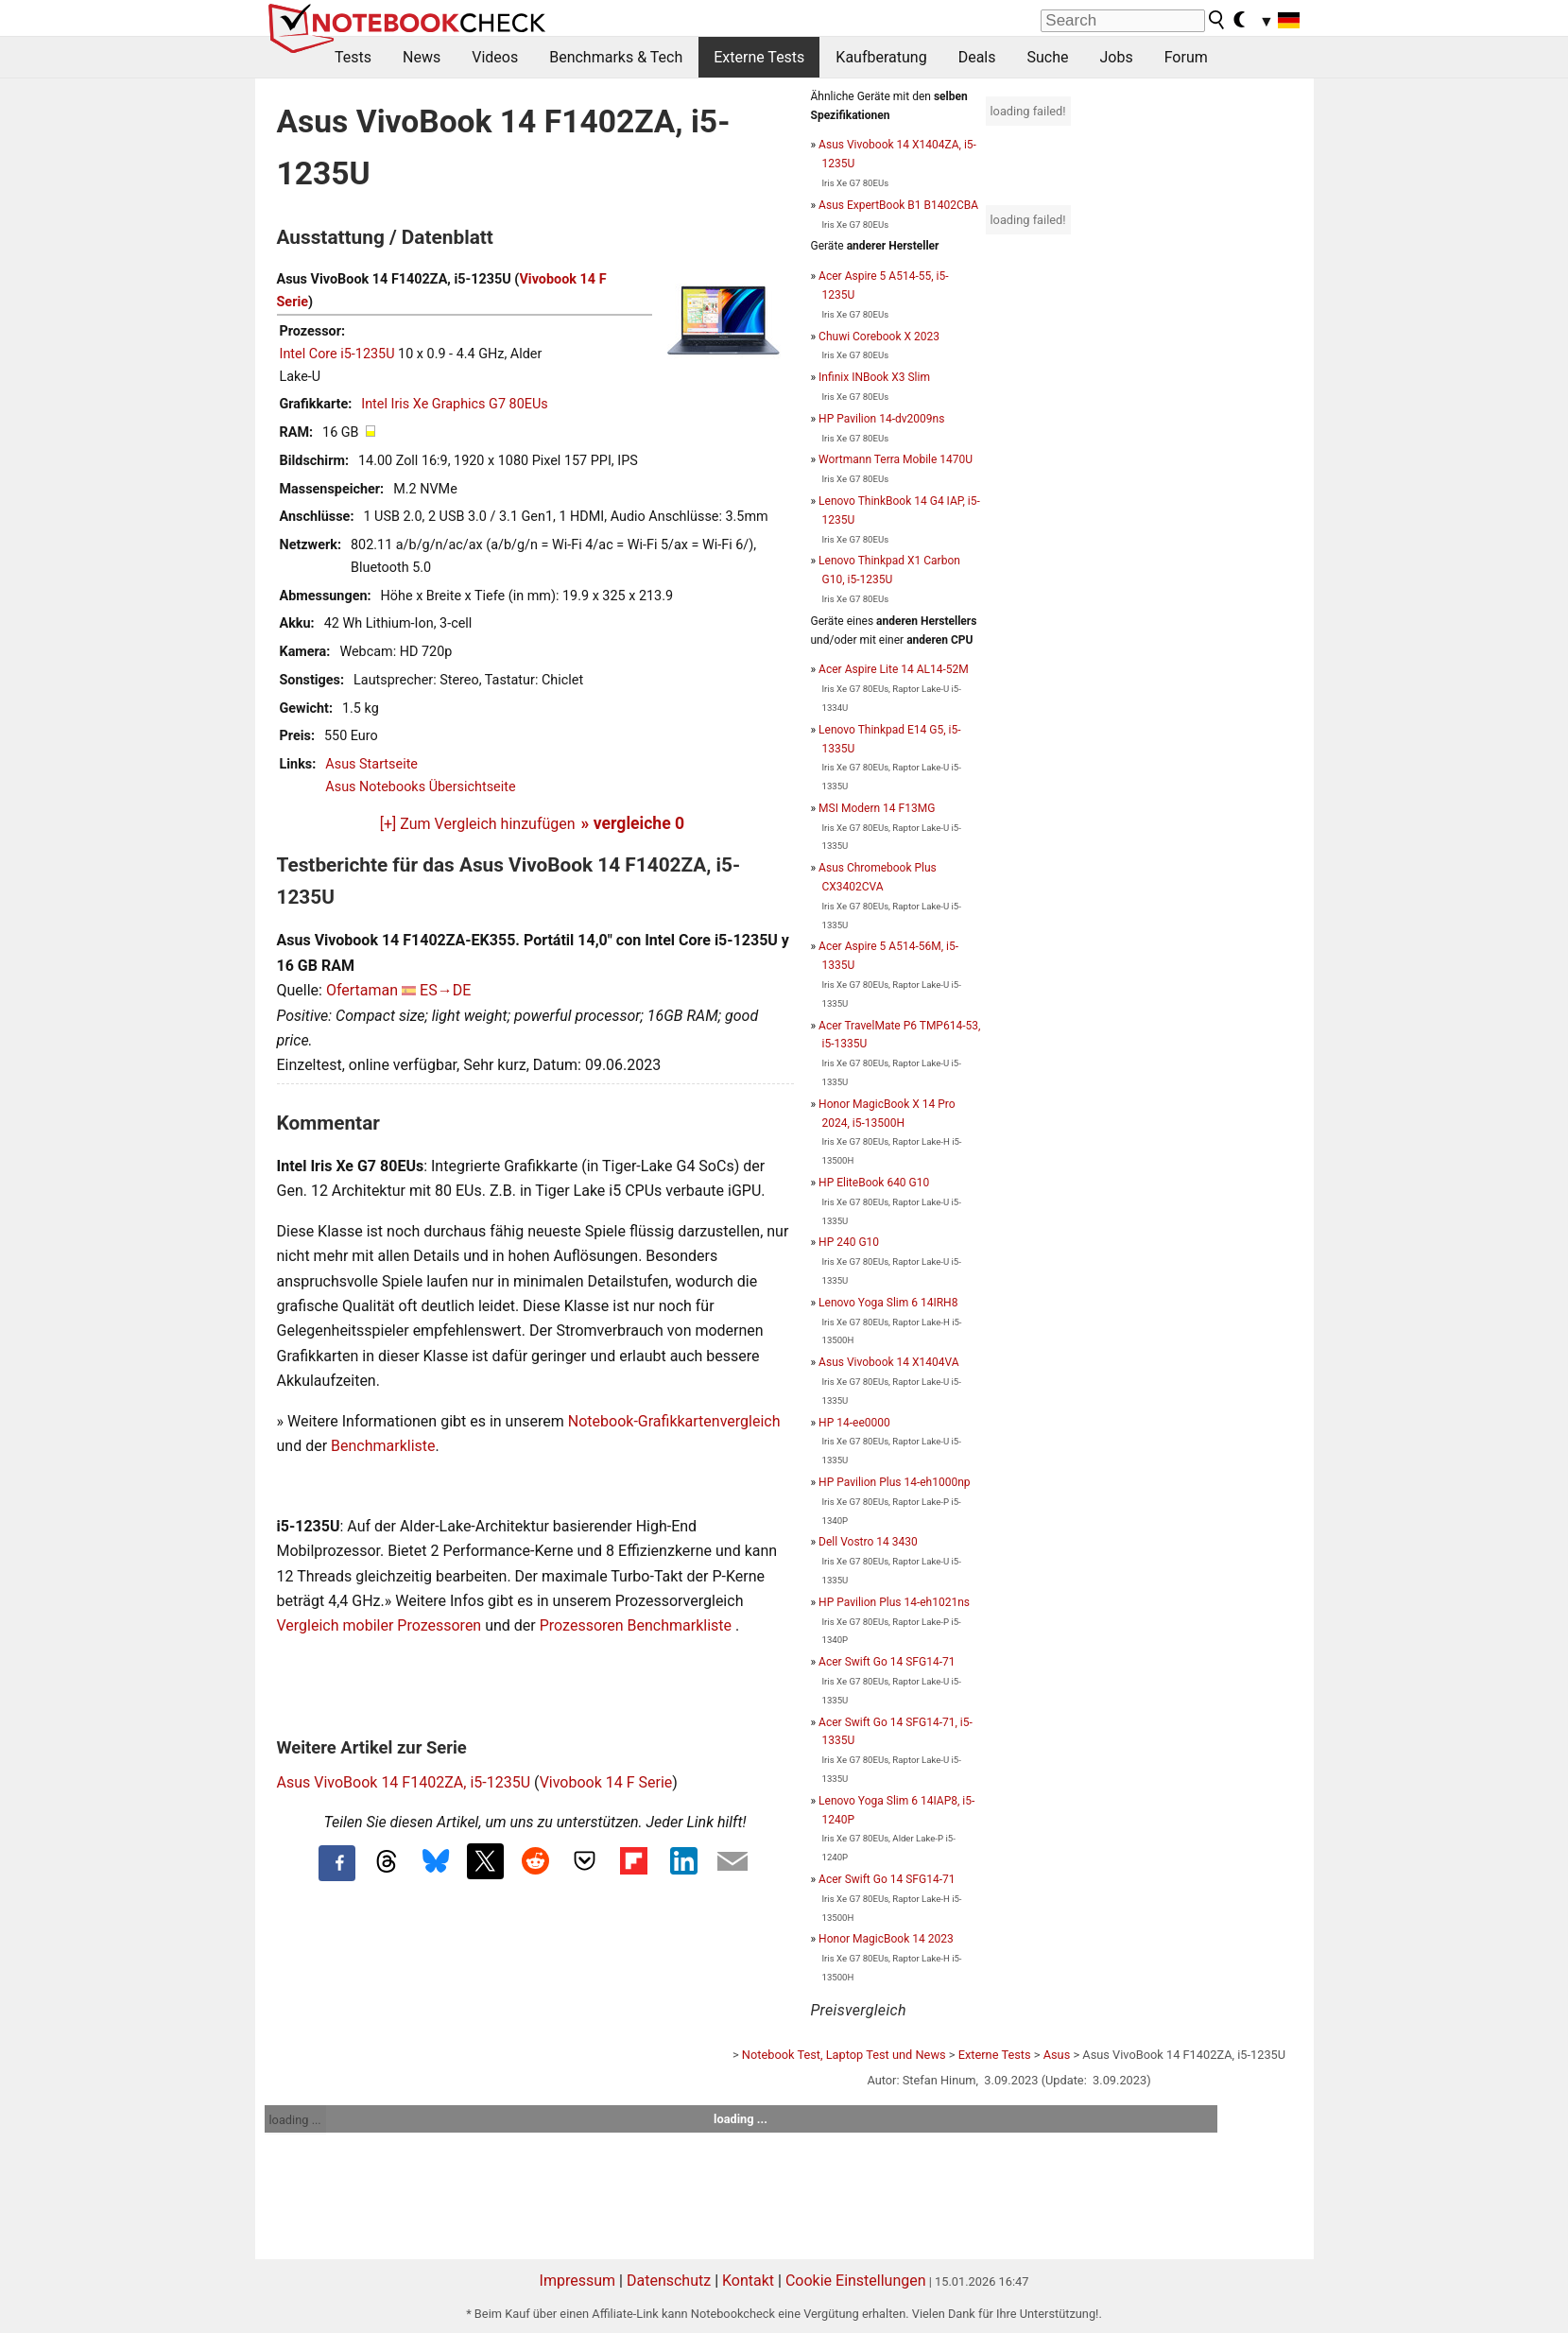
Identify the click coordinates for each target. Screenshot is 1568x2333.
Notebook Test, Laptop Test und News (844, 2055)
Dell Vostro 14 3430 (868, 1541)
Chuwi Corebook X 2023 (878, 336)
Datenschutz (669, 2281)
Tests (353, 57)
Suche (1047, 57)
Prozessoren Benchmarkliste (637, 1625)
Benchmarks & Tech (615, 57)
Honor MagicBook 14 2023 (886, 1938)
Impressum (578, 2281)
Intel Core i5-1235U (337, 354)
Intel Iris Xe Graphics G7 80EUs (454, 404)
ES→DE (445, 990)
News (421, 57)
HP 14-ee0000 (854, 1422)
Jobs (1115, 57)
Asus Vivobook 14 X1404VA (888, 1362)
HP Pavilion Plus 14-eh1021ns (894, 1602)
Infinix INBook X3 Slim (874, 377)
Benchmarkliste (383, 1446)
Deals (977, 57)
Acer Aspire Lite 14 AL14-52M (893, 669)
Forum (1186, 57)
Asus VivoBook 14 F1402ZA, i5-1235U (404, 1782)
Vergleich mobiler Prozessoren (379, 1625)
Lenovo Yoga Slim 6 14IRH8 (887, 1302)
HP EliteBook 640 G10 (873, 1182)
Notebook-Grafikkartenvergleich (674, 1421)
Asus (1057, 2055)
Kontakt (748, 2281)
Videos (495, 57)
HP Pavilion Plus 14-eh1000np (894, 1482)
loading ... (295, 2120)
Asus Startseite (371, 764)
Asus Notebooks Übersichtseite (420, 787)
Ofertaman (362, 990)
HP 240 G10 (848, 1242)
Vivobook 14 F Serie (606, 1782)
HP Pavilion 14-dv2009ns (881, 418)
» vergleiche (633, 823)
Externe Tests (759, 57)
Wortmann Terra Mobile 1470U (895, 459)
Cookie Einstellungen (855, 2281)
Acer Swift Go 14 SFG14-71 (886, 1661)
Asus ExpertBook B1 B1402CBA (898, 205)
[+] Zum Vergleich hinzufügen (478, 824)
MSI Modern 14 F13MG (876, 808)
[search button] (1217, 19)
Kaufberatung (881, 57)
